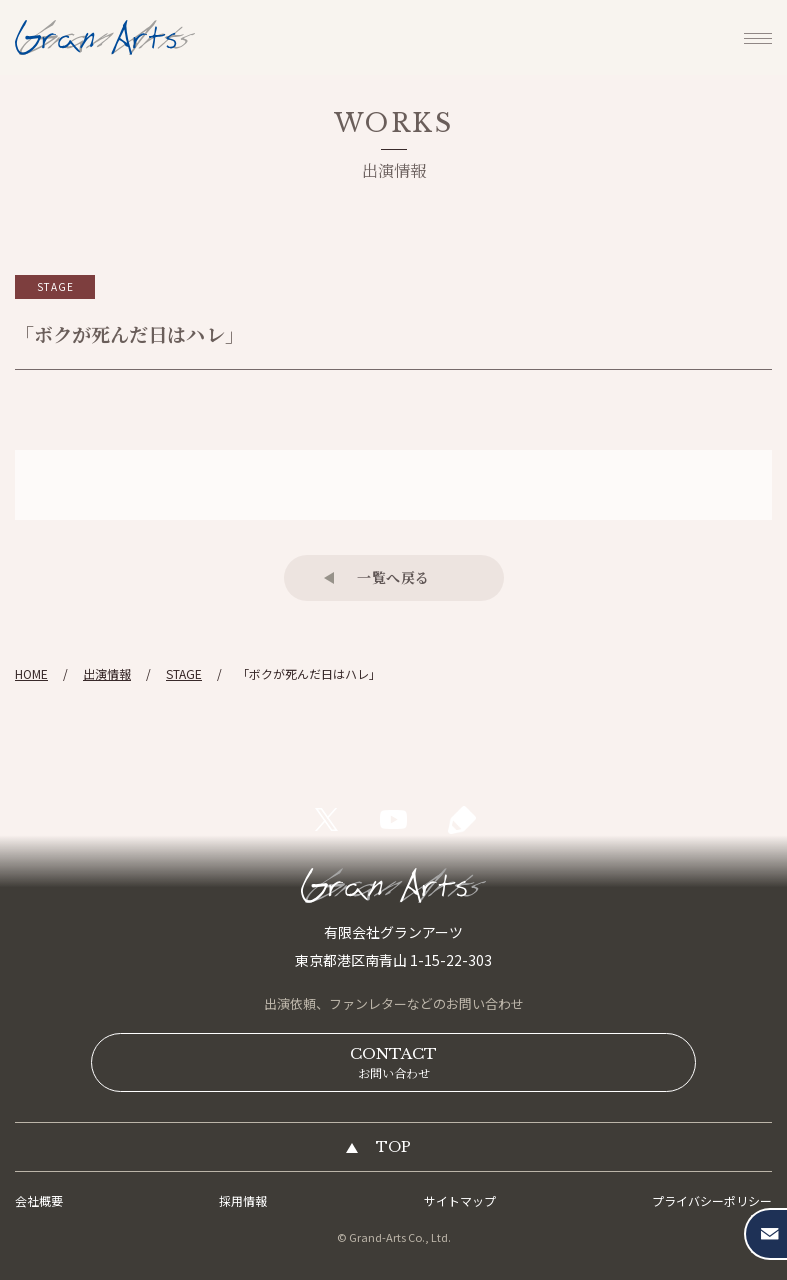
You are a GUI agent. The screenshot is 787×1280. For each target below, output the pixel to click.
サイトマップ (460, 1200)
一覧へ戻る (393, 577)
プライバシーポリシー (712, 1200)
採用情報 (243, 1200)
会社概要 (39, 1200)
